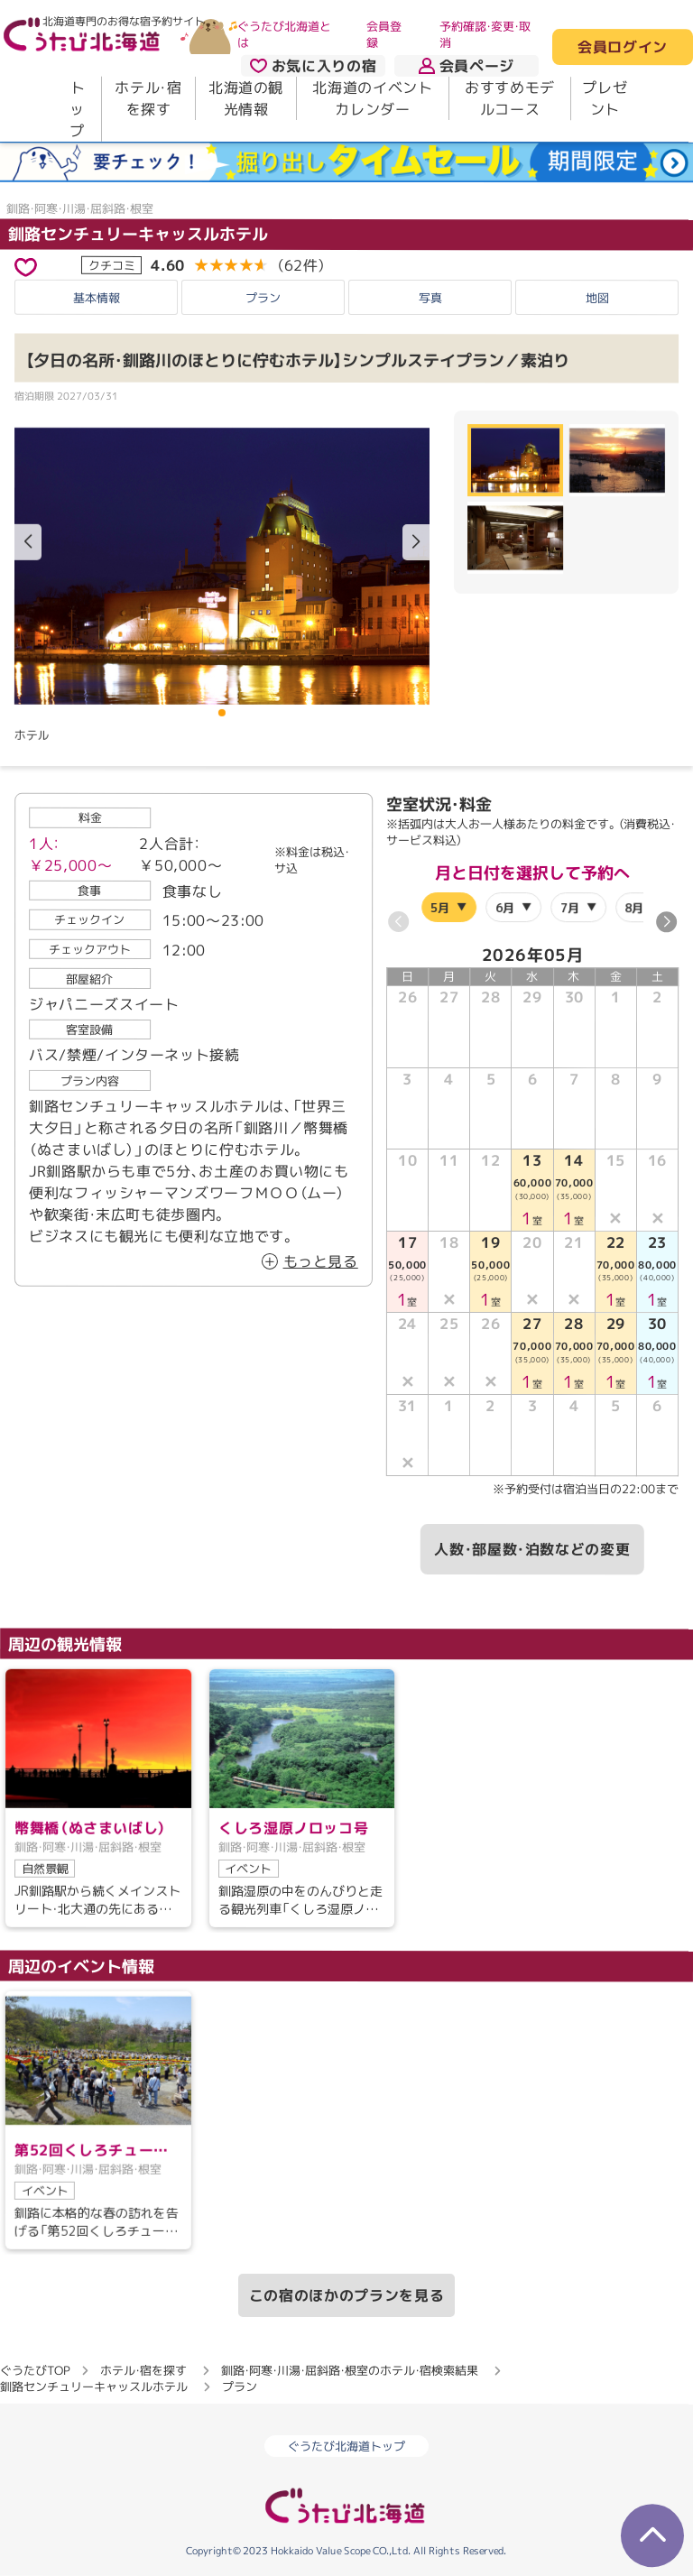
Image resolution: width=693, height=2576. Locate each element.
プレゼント (604, 98)
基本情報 (96, 298)
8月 (633, 908)
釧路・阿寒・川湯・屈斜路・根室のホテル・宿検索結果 (349, 2370)
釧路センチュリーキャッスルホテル (138, 233)
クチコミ (111, 264)
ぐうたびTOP (34, 2370)
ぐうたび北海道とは (284, 34)
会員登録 (384, 34)
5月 (440, 907)
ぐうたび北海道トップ (346, 2446)
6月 (504, 908)
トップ (77, 109)
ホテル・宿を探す (148, 98)
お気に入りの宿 (313, 66)
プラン (263, 298)
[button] (416, 542)
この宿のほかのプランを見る (346, 2295)
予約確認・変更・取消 (485, 34)
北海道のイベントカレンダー (372, 98)
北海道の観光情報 (245, 98)
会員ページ (466, 66)
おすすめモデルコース (510, 98)
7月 (569, 908)
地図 (597, 298)
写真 (430, 298)
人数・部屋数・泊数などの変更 (532, 1549)
